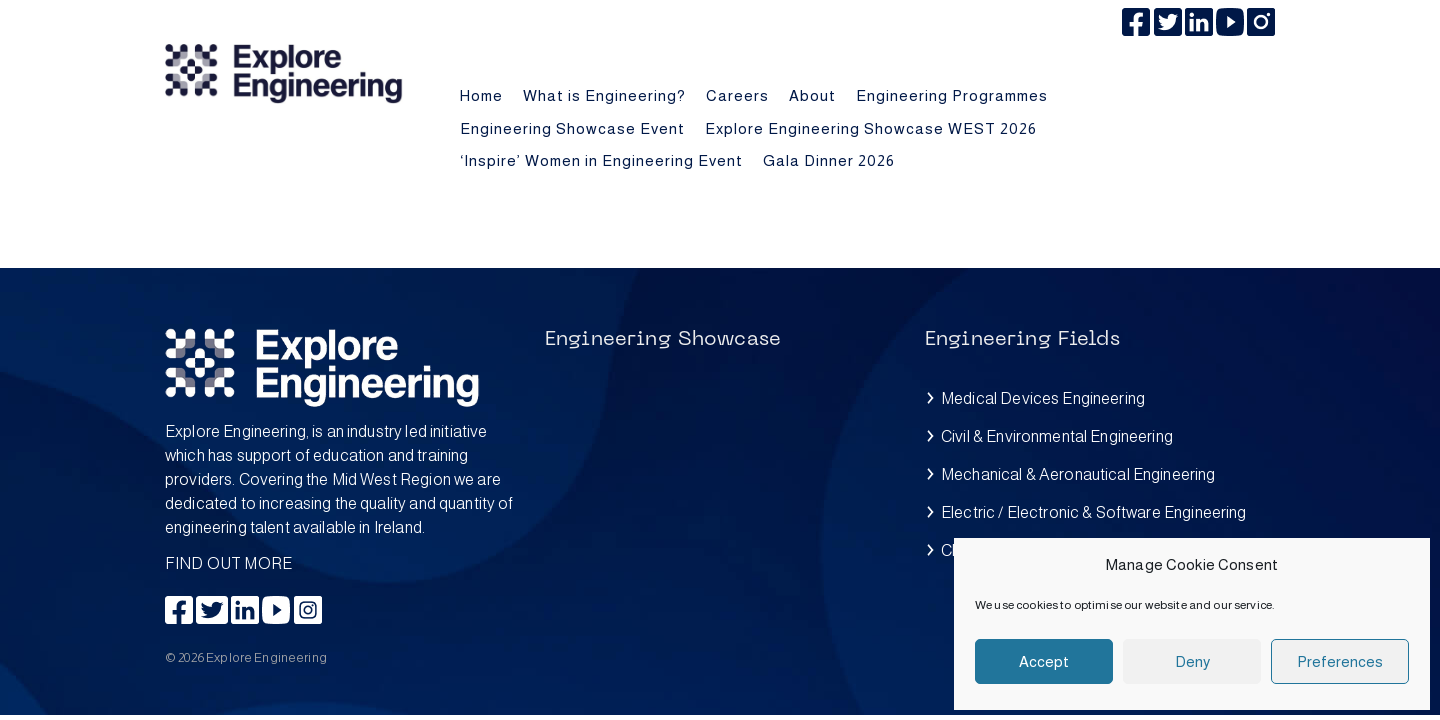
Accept (1044, 661)
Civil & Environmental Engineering (1057, 436)
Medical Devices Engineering (1043, 398)
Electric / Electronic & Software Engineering (1094, 512)
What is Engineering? (604, 95)
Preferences (1340, 661)
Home (481, 95)
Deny (1192, 661)
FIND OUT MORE (340, 496)
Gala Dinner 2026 (829, 160)
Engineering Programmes (952, 95)
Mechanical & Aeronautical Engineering (1078, 474)
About (812, 95)
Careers (737, 95)
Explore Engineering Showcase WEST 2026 (871, 128)
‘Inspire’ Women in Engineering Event (601, 160)
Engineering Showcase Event (572, 128)
